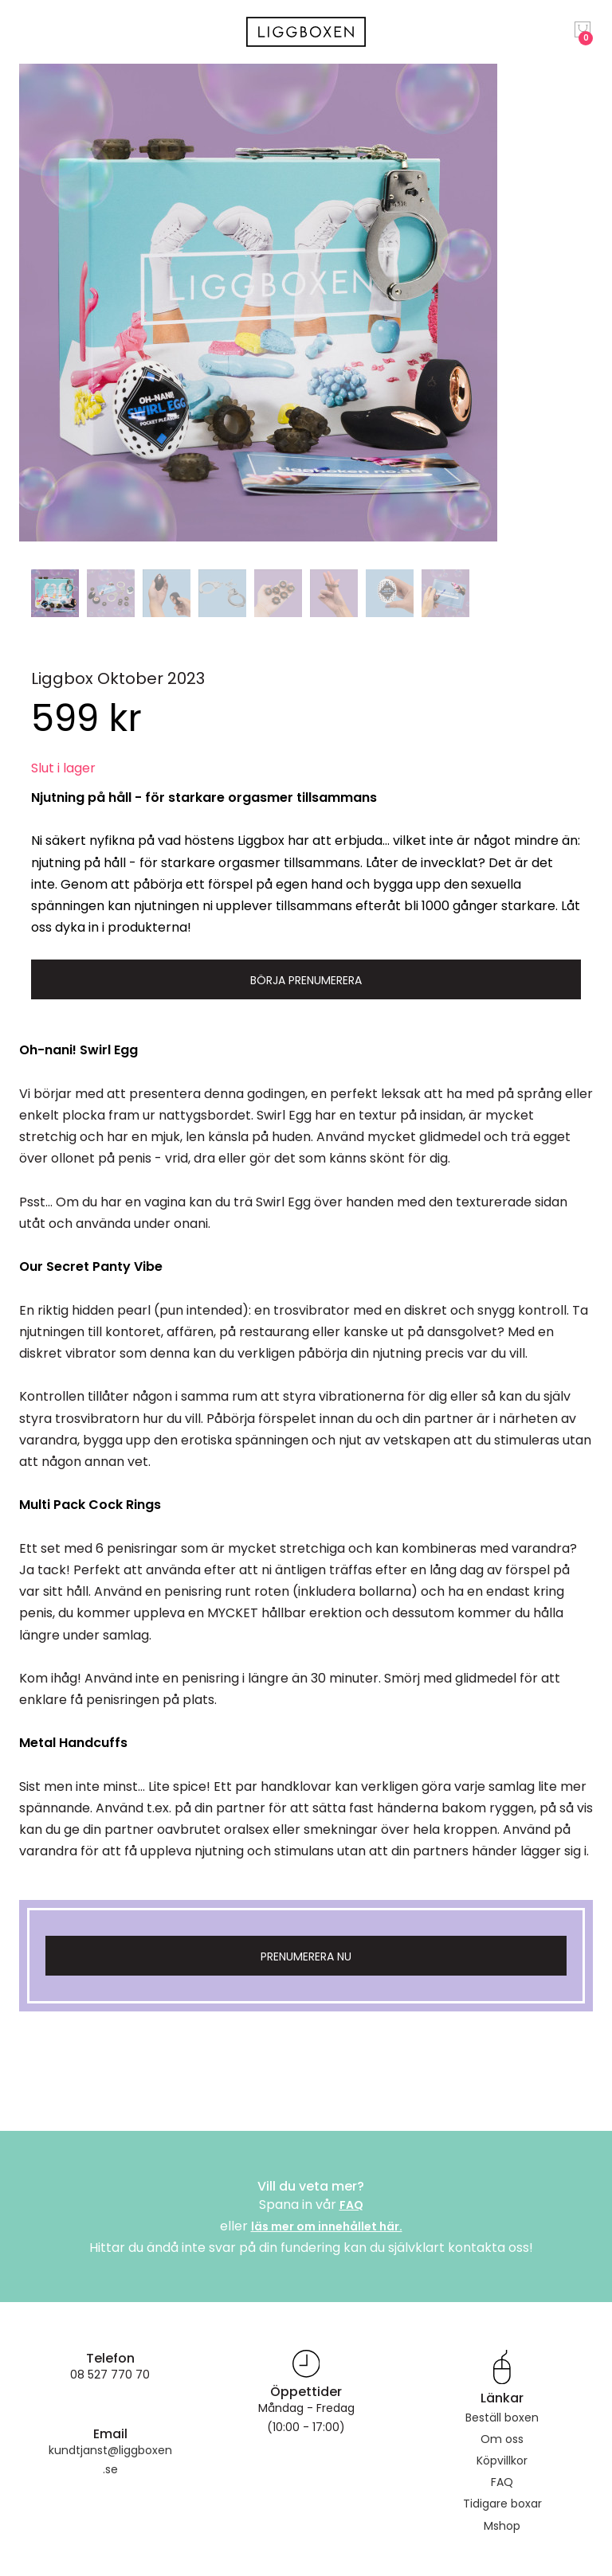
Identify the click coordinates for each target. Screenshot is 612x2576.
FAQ (351, 2205)
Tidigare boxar (502, 2504)
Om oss (502, 2439)
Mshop (502, 2526)
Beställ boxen (502, 2418)
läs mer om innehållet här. (326, 2226)
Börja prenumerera (306, 980)
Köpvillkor (502, 2461)
